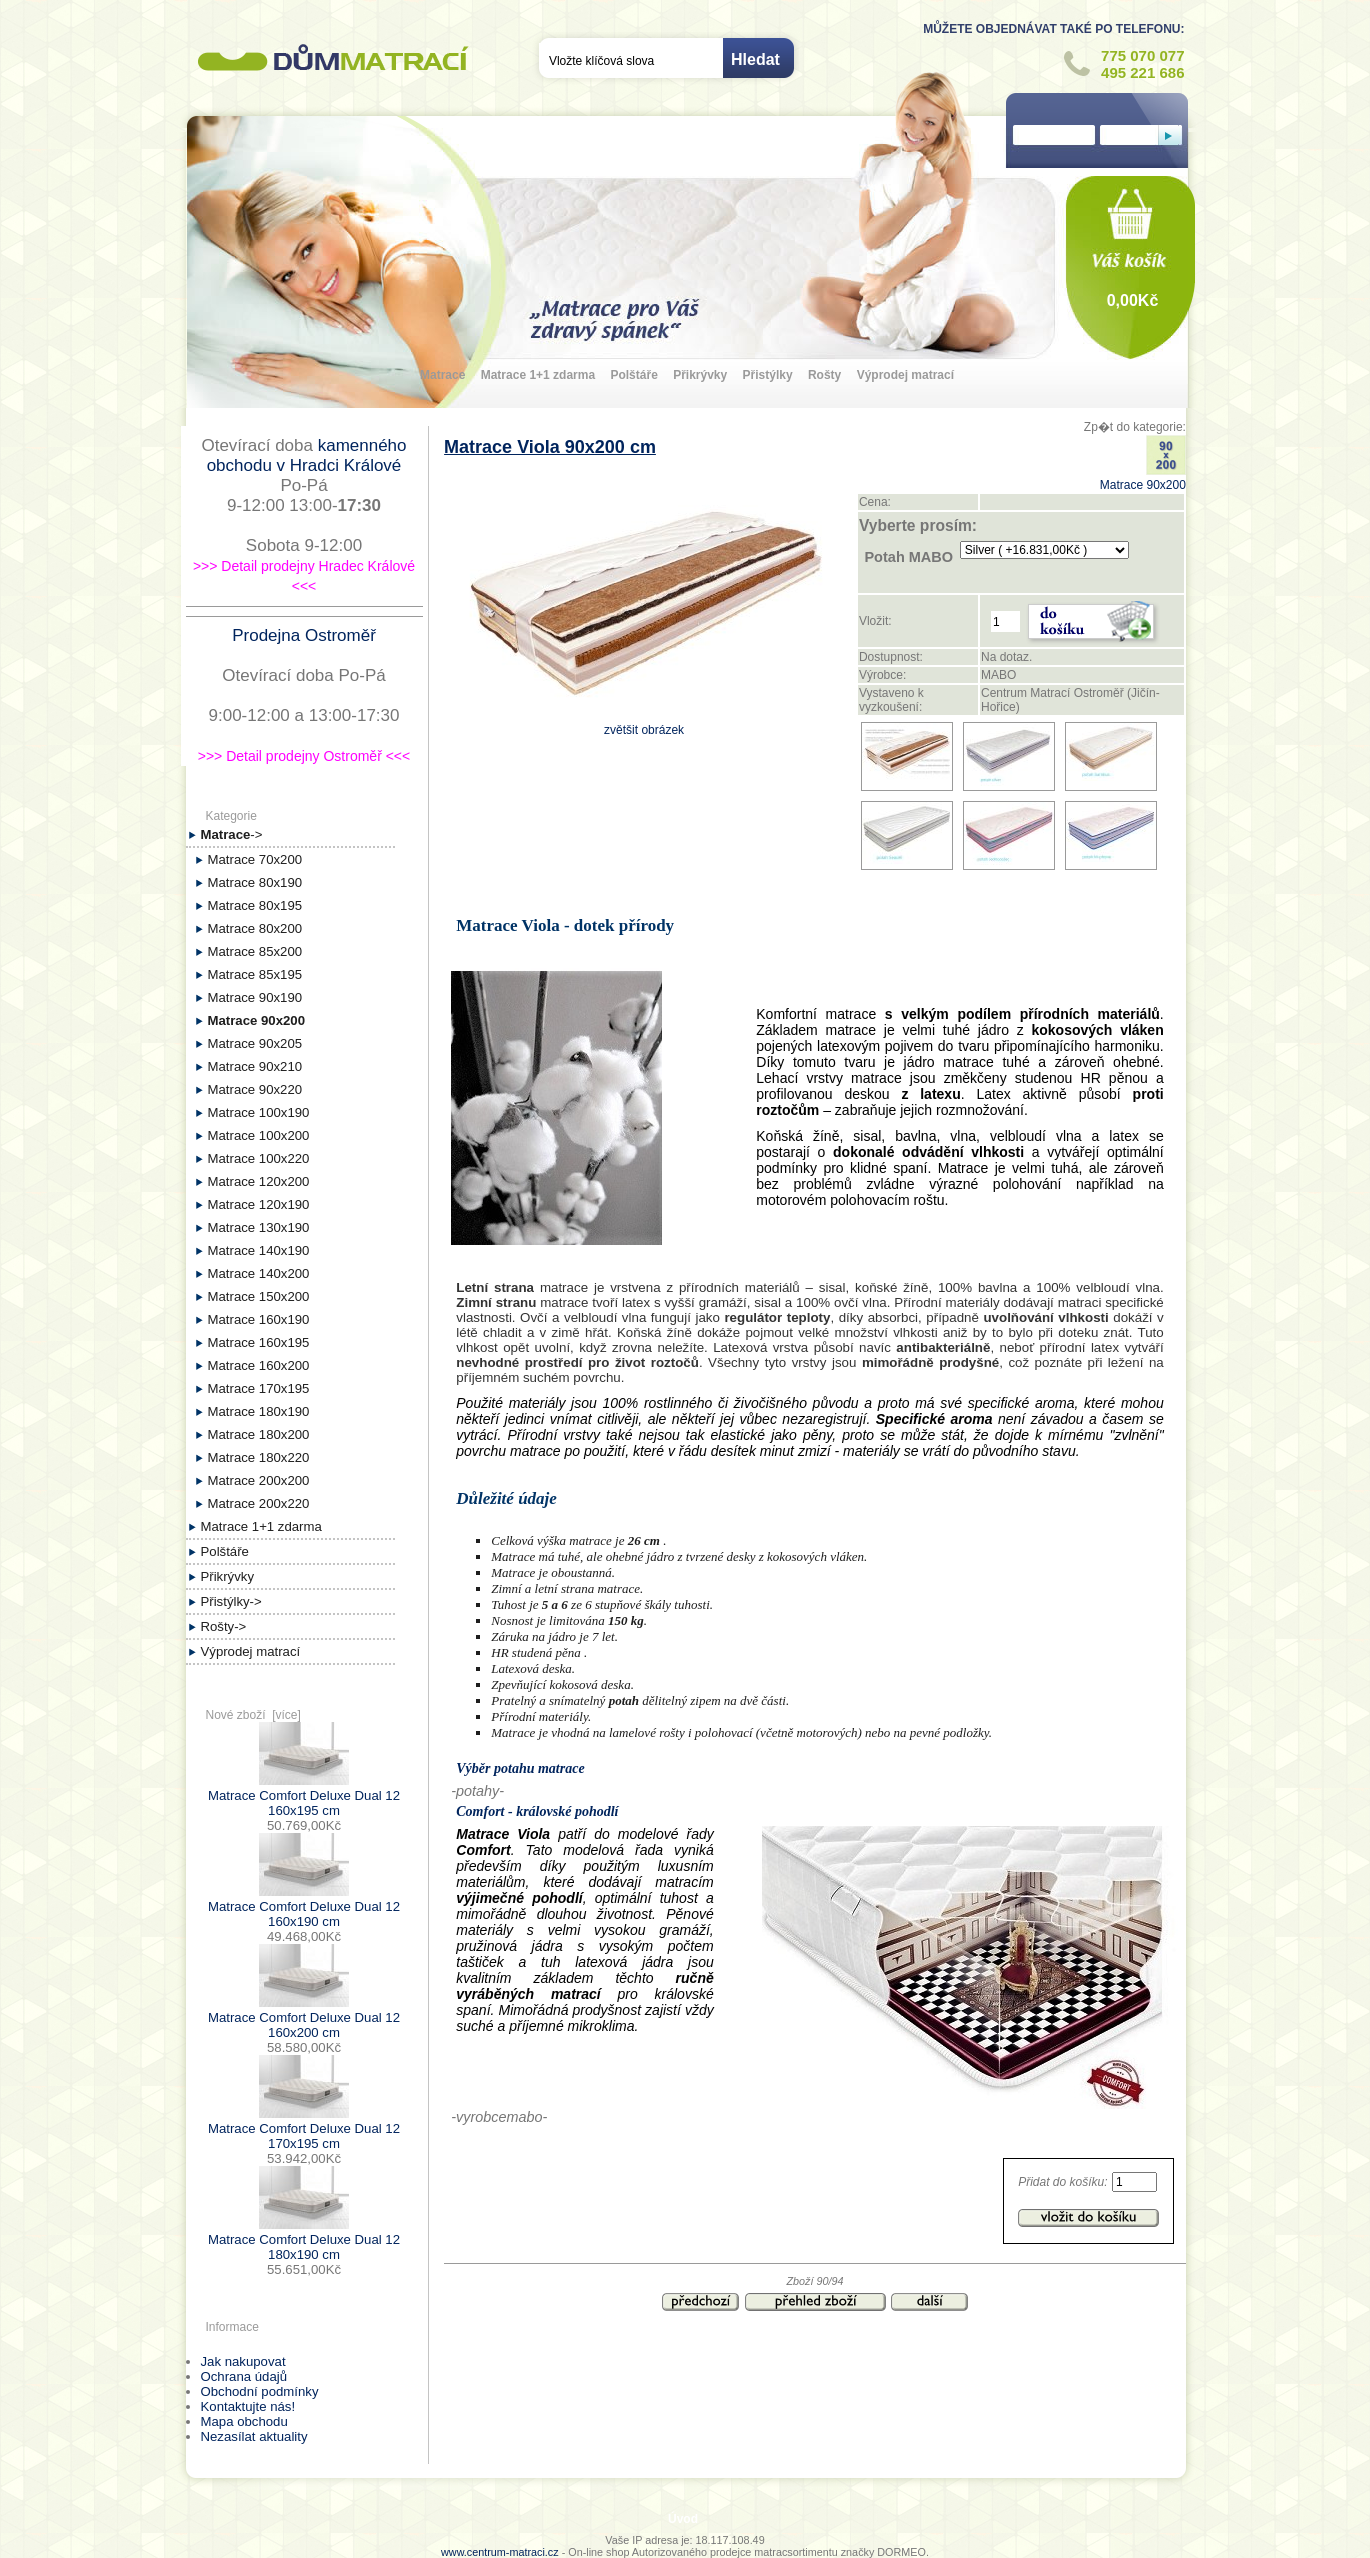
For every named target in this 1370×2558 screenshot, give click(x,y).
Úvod (683, 2519)
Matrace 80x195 (255, 905)
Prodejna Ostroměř (304, 635)
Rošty (824, 375)
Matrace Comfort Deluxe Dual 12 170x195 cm (304, 2128)
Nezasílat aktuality (254, 2436)
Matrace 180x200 (259, 1434)
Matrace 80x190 (255, 882)
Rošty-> (224, 1626)
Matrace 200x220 (259, 1503)
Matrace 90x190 (255, 997)
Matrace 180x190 (259, 1411)
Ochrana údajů (244, 2376)
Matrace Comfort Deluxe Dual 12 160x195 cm (304, 1795)
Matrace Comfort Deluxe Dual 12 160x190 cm (304, 1906)
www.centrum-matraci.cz (500, 2552)
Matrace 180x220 (259, 1457)
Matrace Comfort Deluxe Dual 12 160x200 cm (304, 2017)
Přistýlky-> (231, 1601)
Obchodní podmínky (260, 2391)
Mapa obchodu (244, 2421)
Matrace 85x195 (255, 974)
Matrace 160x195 (259, 1342)
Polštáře (633, 375)
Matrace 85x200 (255, 951)
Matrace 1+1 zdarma (538, 375)
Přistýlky (768, 375)
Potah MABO (908, 557)
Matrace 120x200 (259, 1181)
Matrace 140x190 (259, 1250)
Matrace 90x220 (255, 1089)
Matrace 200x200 (259, 1480)
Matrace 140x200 (259, 1273)
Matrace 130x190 (259, 1227)
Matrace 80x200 (255, 928)
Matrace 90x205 (255, 1043)
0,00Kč (1133, 300)
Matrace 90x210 (255, 1066)
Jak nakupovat (243, 2361)
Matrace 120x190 (259, 1204)
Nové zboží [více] (253, 1715)
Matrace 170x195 (259, 1388)
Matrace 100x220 (259, 1158)
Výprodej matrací (905, 375)
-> (232, 834)
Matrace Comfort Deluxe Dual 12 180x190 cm (304, 2239)
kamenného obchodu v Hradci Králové (307, 455)
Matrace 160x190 (259, 1319)
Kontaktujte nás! (248, 2406)
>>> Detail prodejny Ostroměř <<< (304, 756)
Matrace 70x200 (255, 859)
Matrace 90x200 (1143, 478)
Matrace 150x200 (259, 1296)
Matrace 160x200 (259, 1365)
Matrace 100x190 (259, 1112)
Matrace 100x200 (259, 1135)
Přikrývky (700, 375)
